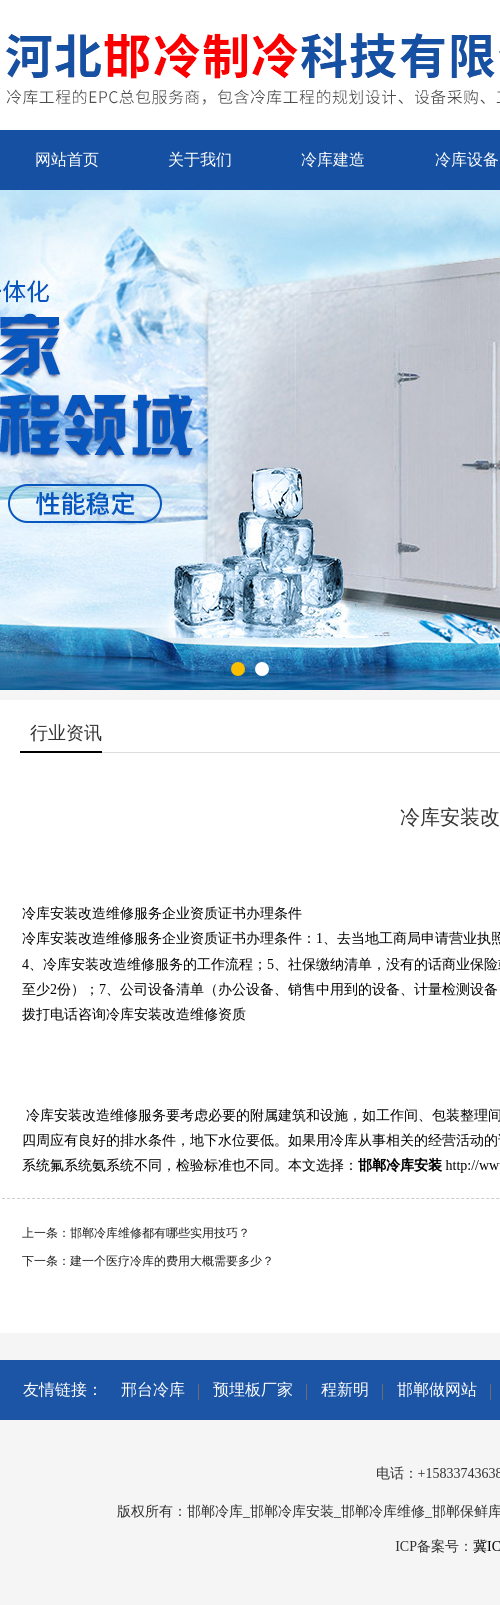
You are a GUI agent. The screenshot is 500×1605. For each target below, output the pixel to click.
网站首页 (67, 159)
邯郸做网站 (437, 1389)
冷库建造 (333, 159)
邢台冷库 (153, 1389)
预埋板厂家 (253, 1389)
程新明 (345, 1389)
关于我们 (200, 159)
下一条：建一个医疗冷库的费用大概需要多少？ (148, 1261)
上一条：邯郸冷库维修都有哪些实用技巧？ (136, 1233)
